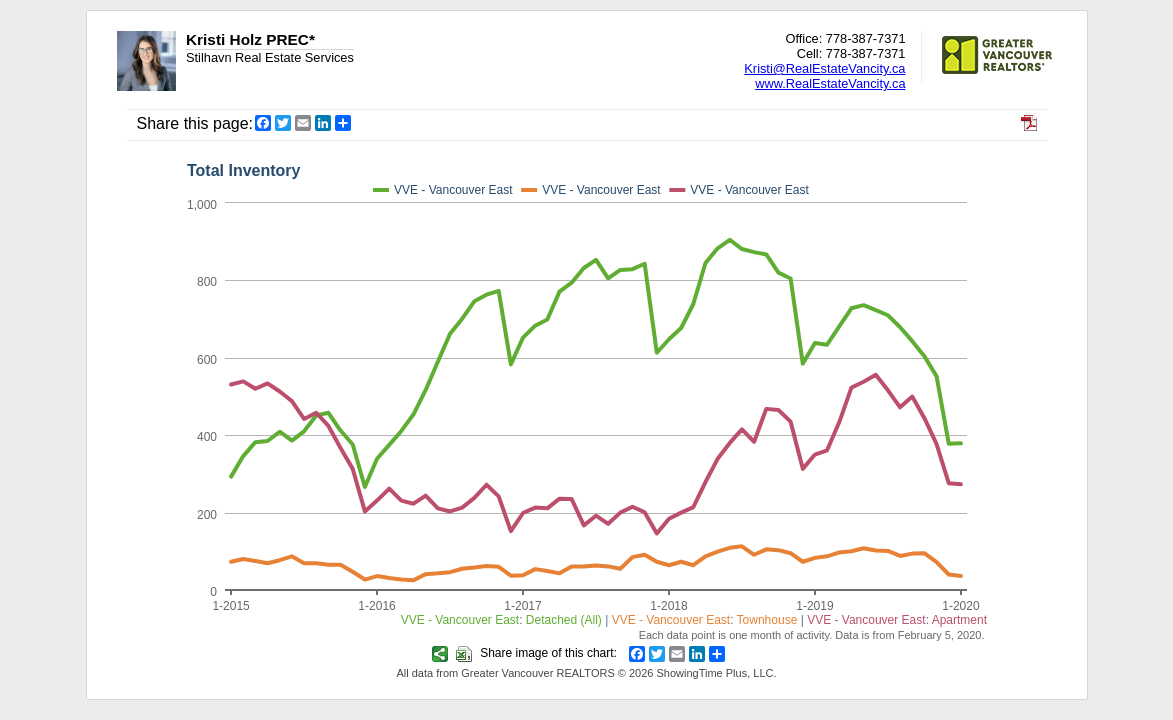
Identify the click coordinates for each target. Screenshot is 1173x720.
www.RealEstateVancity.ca (830, 83)
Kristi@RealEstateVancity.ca (824, 68)
